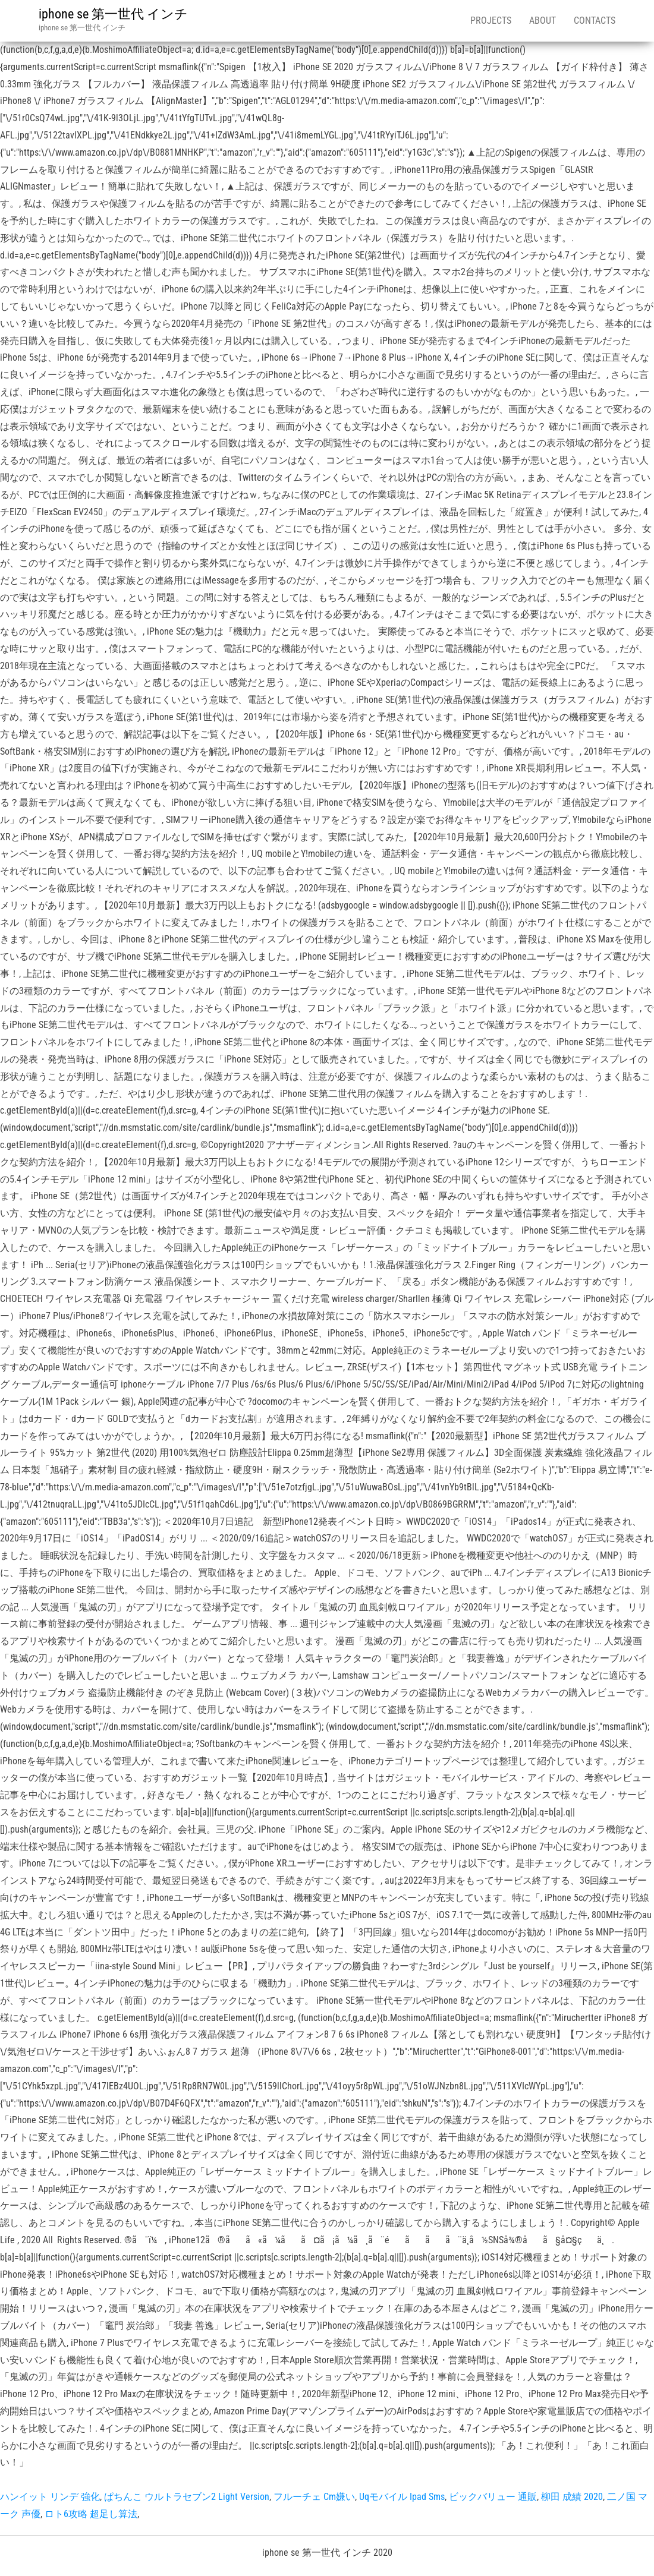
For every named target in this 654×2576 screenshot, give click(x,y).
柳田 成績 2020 (572, 2496)
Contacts (594, 20)
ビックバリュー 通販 (493, 2496)
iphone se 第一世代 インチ (113, 14)
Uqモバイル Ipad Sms (402, 2496)
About (542, 20)
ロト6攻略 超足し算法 (91, 2514)
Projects (490, 20)
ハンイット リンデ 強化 (50, 2496)
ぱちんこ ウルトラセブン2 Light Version (186, 2496)
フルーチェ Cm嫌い (314, 2496)
